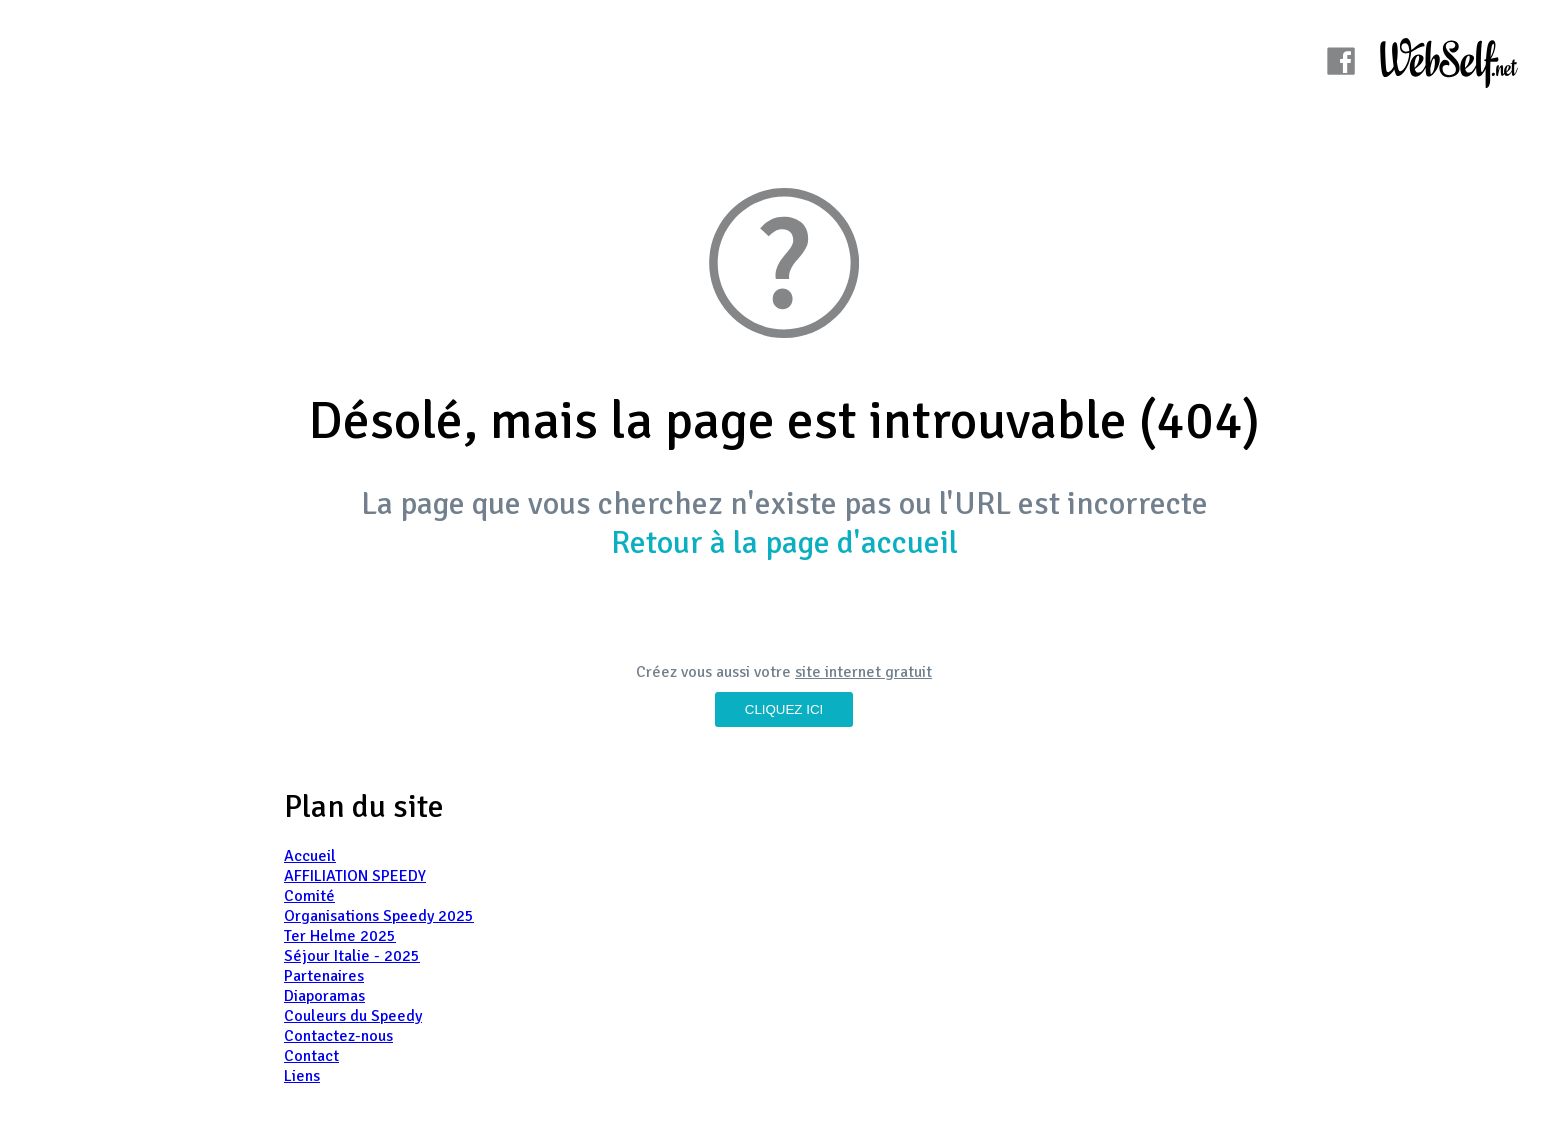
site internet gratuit (863, 672)
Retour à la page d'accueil (784, 542)
